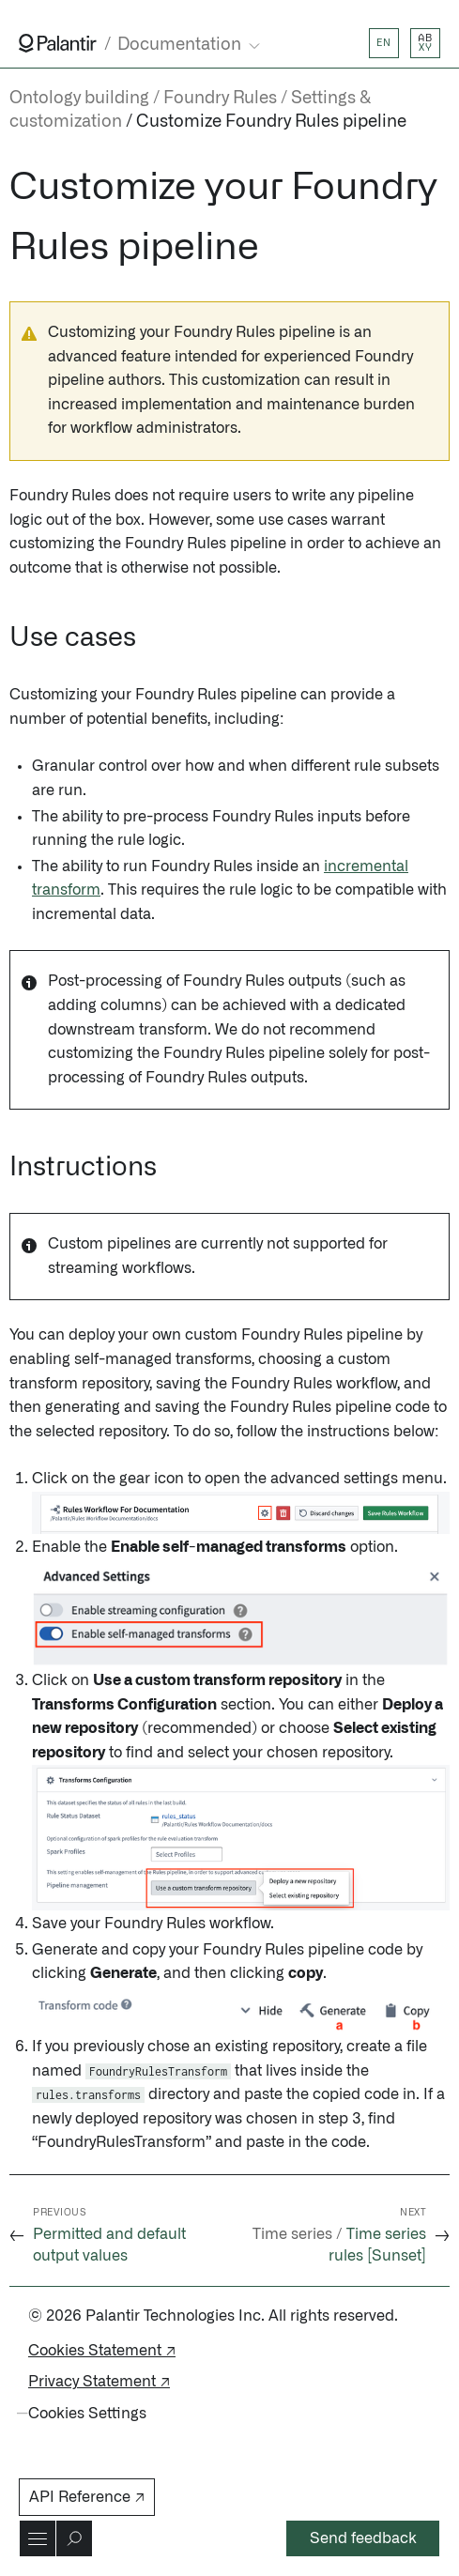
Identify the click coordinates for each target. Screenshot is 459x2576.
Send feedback (363, 2538)
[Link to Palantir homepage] (58, 43)
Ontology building (79, 98)
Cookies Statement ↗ (102, 2350)
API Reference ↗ (87, 2497)
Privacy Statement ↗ (99, 2381)
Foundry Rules (220, 98)
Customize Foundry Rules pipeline (271, 122)
